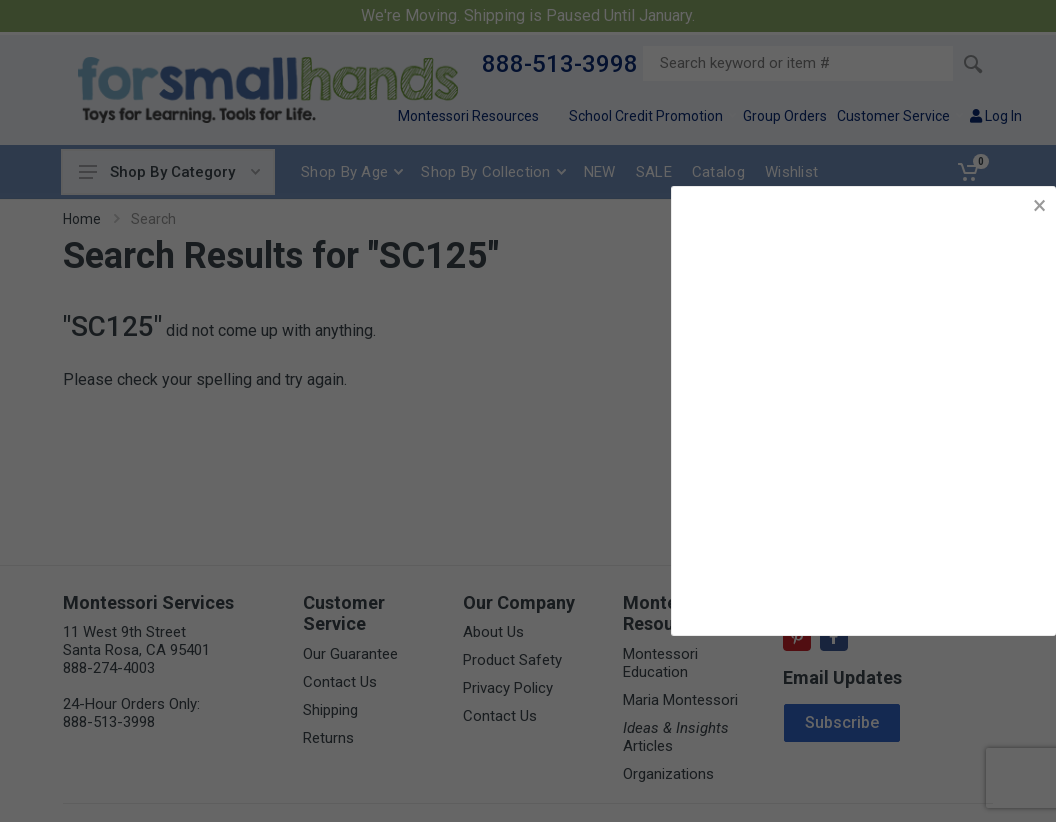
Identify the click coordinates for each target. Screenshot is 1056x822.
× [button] (1039, 205)
